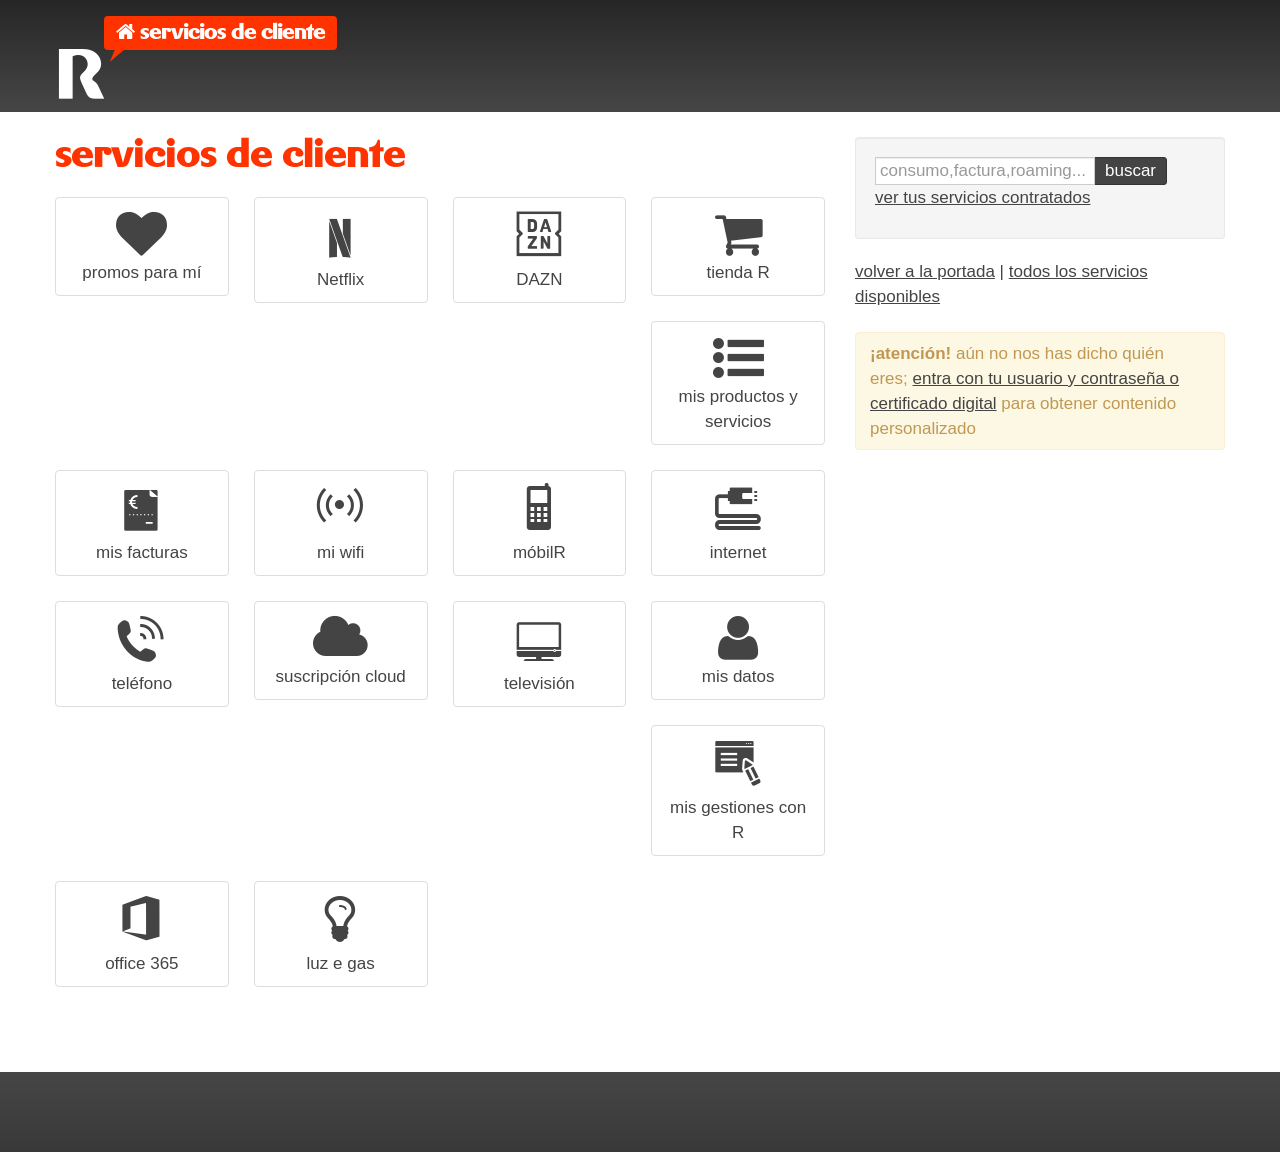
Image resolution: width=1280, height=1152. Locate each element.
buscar (1130, 170)
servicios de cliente (232, 32)
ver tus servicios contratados (982, 197)
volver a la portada (925, 271)
